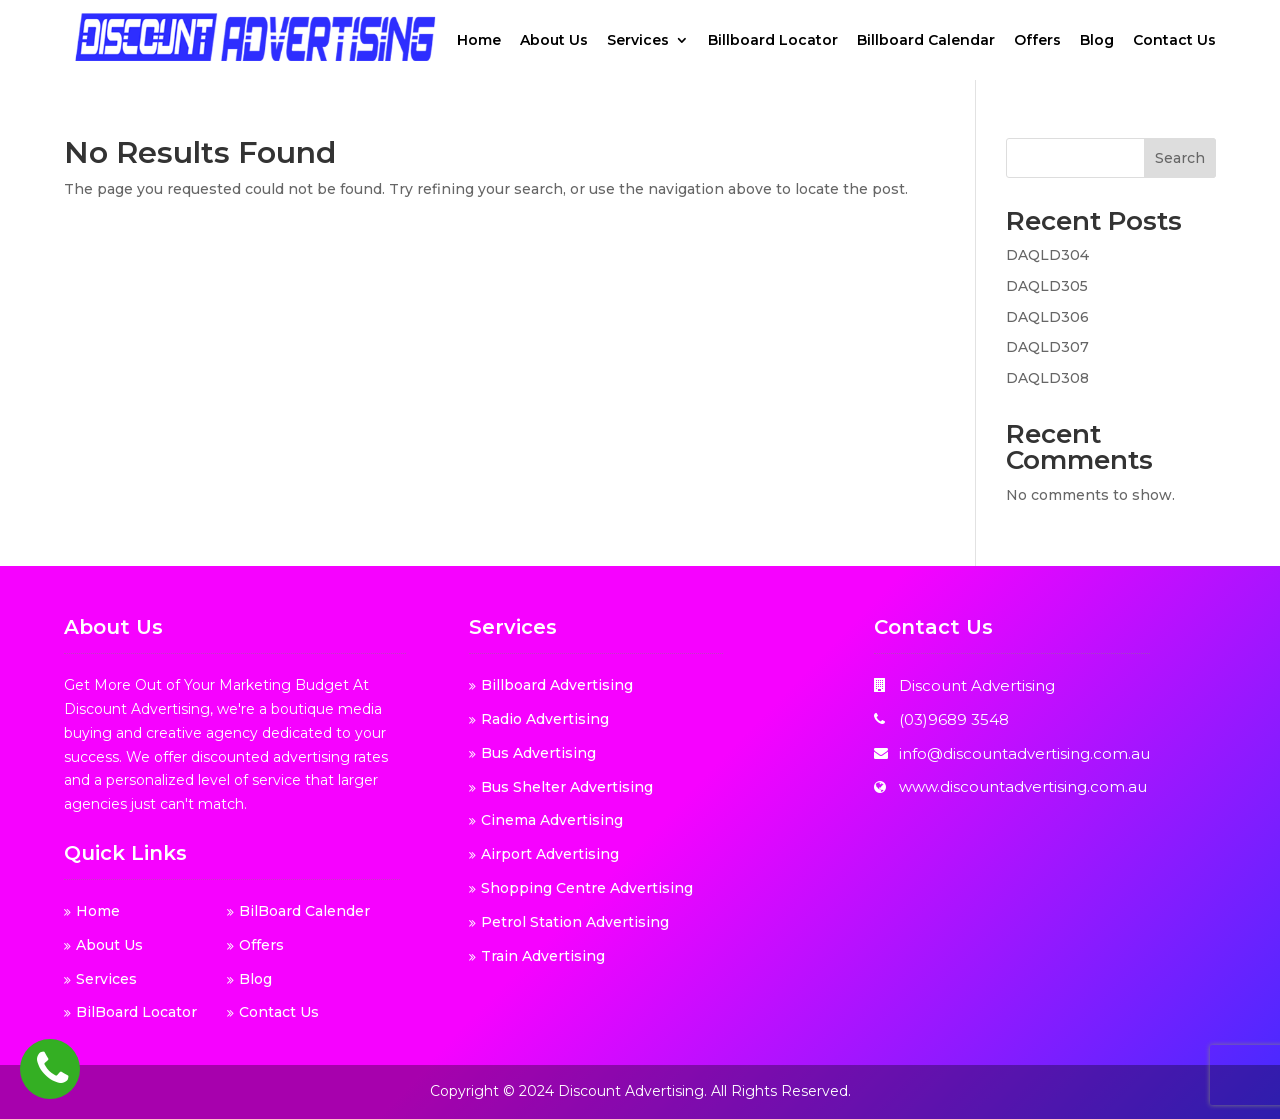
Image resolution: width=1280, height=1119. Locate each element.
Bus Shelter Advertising (567, 787)
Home (479, 41)
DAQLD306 (1047, 317)
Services (638, 41)
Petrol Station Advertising (575, 922)
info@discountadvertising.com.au (1024, 753)
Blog (1097, 41)
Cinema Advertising (552, 820)
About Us (554, 41)
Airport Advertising (550, 854)
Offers (1037, 41)
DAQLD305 (1047, 286)
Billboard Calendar (926, 41)
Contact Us (1174, 41)
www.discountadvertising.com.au (1023, 786)
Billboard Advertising (557, 685)
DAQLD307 (1047, 347)
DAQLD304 (1047, 255)
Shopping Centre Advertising (587, 888)
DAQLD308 (1047, 378)
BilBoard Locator (136, 1012)
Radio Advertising (545, 719)
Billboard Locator (773, 41)
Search (1180, 158)
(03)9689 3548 (954, 719)
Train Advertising (543, 956)
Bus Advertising (538, 753)
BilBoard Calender (304, 911)
